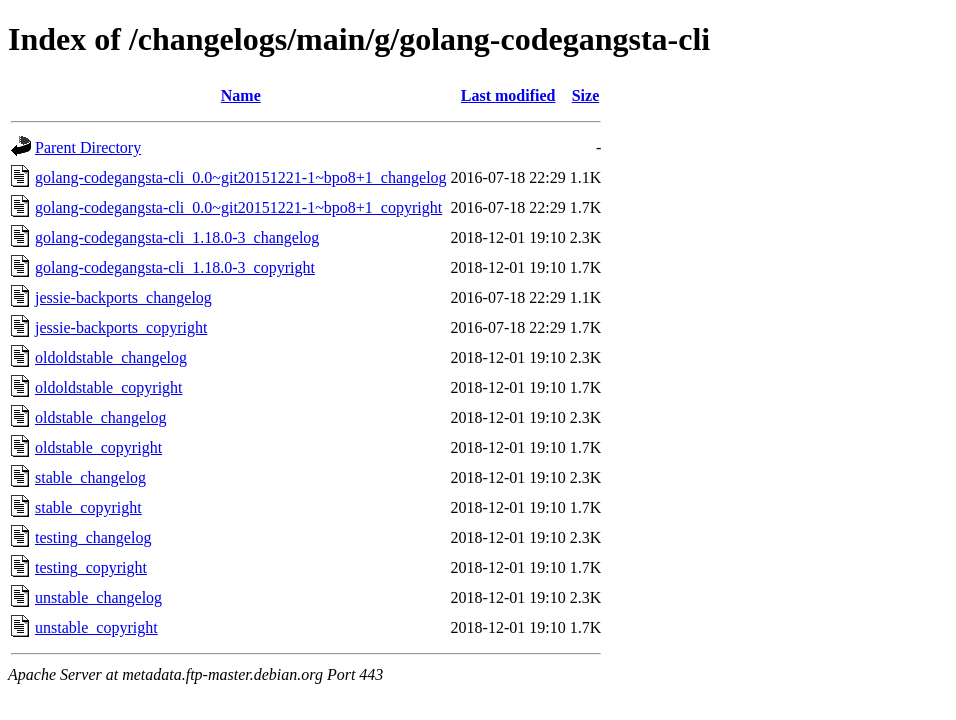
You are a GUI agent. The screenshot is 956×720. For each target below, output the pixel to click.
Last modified (508, 95)
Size (586, 95)
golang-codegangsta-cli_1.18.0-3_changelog (177, 237)
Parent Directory (88, 147)
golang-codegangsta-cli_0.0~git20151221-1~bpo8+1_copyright (238, 207)
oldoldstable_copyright (109, 387)
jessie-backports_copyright (121, 327)
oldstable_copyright (98, 447)
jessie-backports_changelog (123, 297)
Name (241, 95)
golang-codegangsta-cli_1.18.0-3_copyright (175, 267)
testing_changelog (93, 537)
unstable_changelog (98, 597)
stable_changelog (90, 477)
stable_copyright (88, 507)
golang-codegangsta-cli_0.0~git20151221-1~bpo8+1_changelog (241, 177)
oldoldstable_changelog (111, 357)
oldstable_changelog (101, 417)
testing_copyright (91, 567)
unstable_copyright (96, 627)
